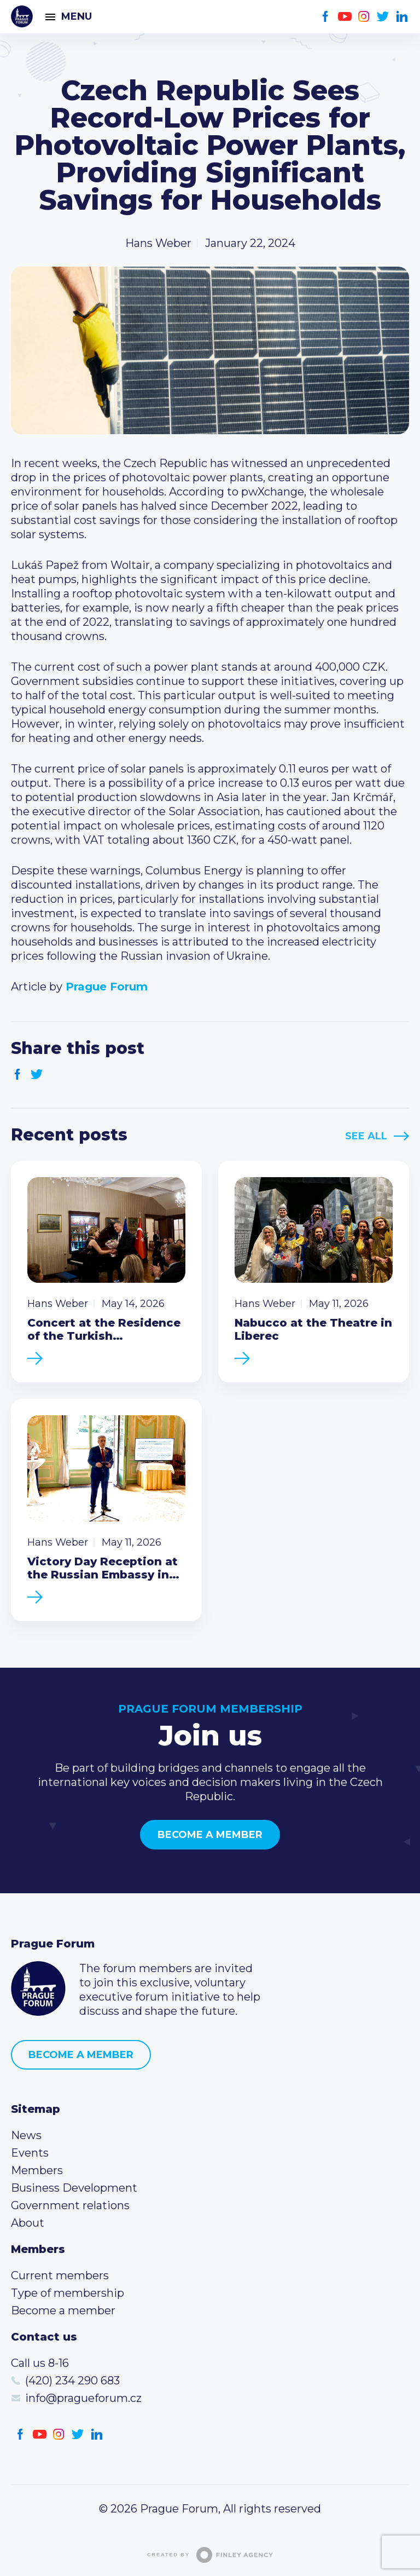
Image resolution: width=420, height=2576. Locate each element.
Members (37, 2170)
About (27, 2222)
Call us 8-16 (40, 2363)
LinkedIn (402, 17)
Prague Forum (22, 16)
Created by (210, 2555)
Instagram (364, 17)
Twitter (383, 17)
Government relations (70, 2205)
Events (30, 2152)
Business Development (74, 2187)
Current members (60, 2275)
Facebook (325, 17)
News (26, 2135)
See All (366, 1136)
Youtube (345, 17)
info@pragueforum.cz (83, 2398)
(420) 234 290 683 (72, 2380)
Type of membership (67, 2293)
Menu (76, 16)
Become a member (210, 1835)
